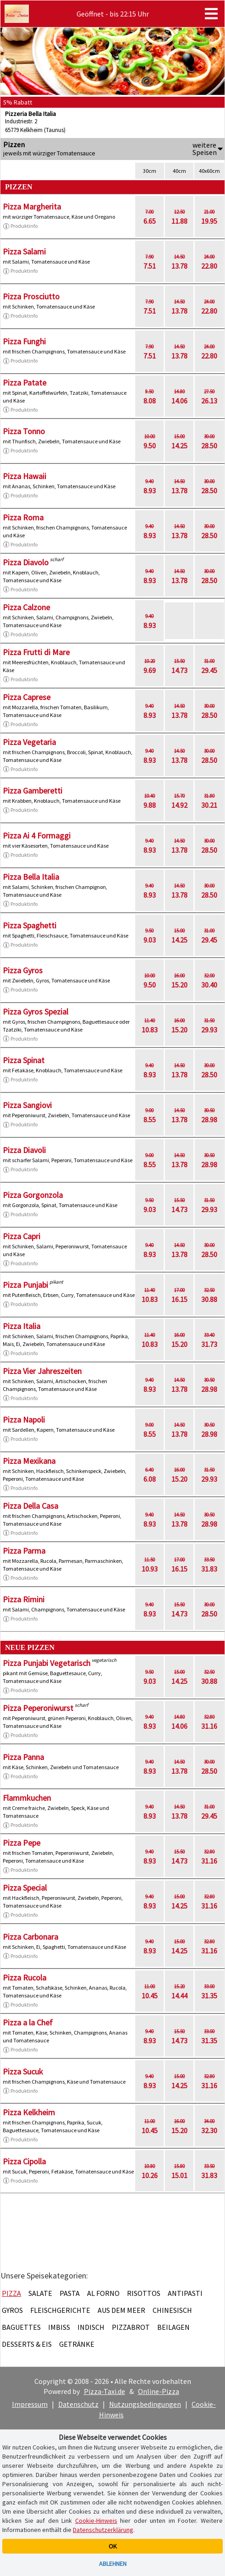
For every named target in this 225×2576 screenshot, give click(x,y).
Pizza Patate (24, 382)
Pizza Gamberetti (32, 790)
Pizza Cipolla (24, 2161)
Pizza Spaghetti (29, 925)
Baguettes (21, 2327)
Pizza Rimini (23, 1599)
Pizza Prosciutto (31, 296)
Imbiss (59, 2327)
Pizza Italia (21, 1326)
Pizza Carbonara (30, 1936)
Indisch (90, 2327)
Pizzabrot (131, 2327)
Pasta (70, 2293)
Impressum (30, 2404)
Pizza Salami (24, 251)
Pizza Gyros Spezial (35, 1011)
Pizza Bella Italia (31, 877)
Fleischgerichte (60, 2310)
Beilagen (173, 2327)
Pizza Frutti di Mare (36, 652)
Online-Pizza (158, 2391)
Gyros (12, 2310)
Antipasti (185, 2293)
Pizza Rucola (24, 1977)
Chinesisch (172, 2310)
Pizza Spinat (23, 1060)
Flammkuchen (27, 1798)
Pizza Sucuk (23, 2071)
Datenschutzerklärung (103, 2530)
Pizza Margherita (32, 206)
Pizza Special (25, 1887)
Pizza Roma (23, 517)
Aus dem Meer (121, 2310)
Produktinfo (20, 226)
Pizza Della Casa (30, 1505)
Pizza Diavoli (24, 1150)
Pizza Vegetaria (29, 742)
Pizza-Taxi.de (104, 2391)
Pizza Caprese (26, 697)
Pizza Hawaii (24, 476)
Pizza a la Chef (28, 2022)
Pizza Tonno (24, 431)
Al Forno (103, 2293)
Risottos (143, 2293)
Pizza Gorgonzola (33, 1195)
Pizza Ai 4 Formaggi (37, 835)
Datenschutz (78, 2404)
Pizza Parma (24, 1550)
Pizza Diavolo (26, 562)
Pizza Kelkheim (29, 2112)
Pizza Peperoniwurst (38, 1708)
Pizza (11, 2293)
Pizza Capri (21, 1236)
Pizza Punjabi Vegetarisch (46, 1663)
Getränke (76, 2344)
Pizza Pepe (21, 1842)
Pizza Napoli (24, 1419)
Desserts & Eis (27, 2344)
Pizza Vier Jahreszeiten (42, 1371)
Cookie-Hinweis (96, 2520)
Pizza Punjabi (25, 1285)
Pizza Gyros (23, 970)
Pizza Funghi (24, 341)
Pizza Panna (23, 1757)
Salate (40, 2293)
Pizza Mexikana (29, 1461)
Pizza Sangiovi (27, 1105)
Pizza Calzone (26, 607)
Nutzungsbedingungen (145, 2404)
